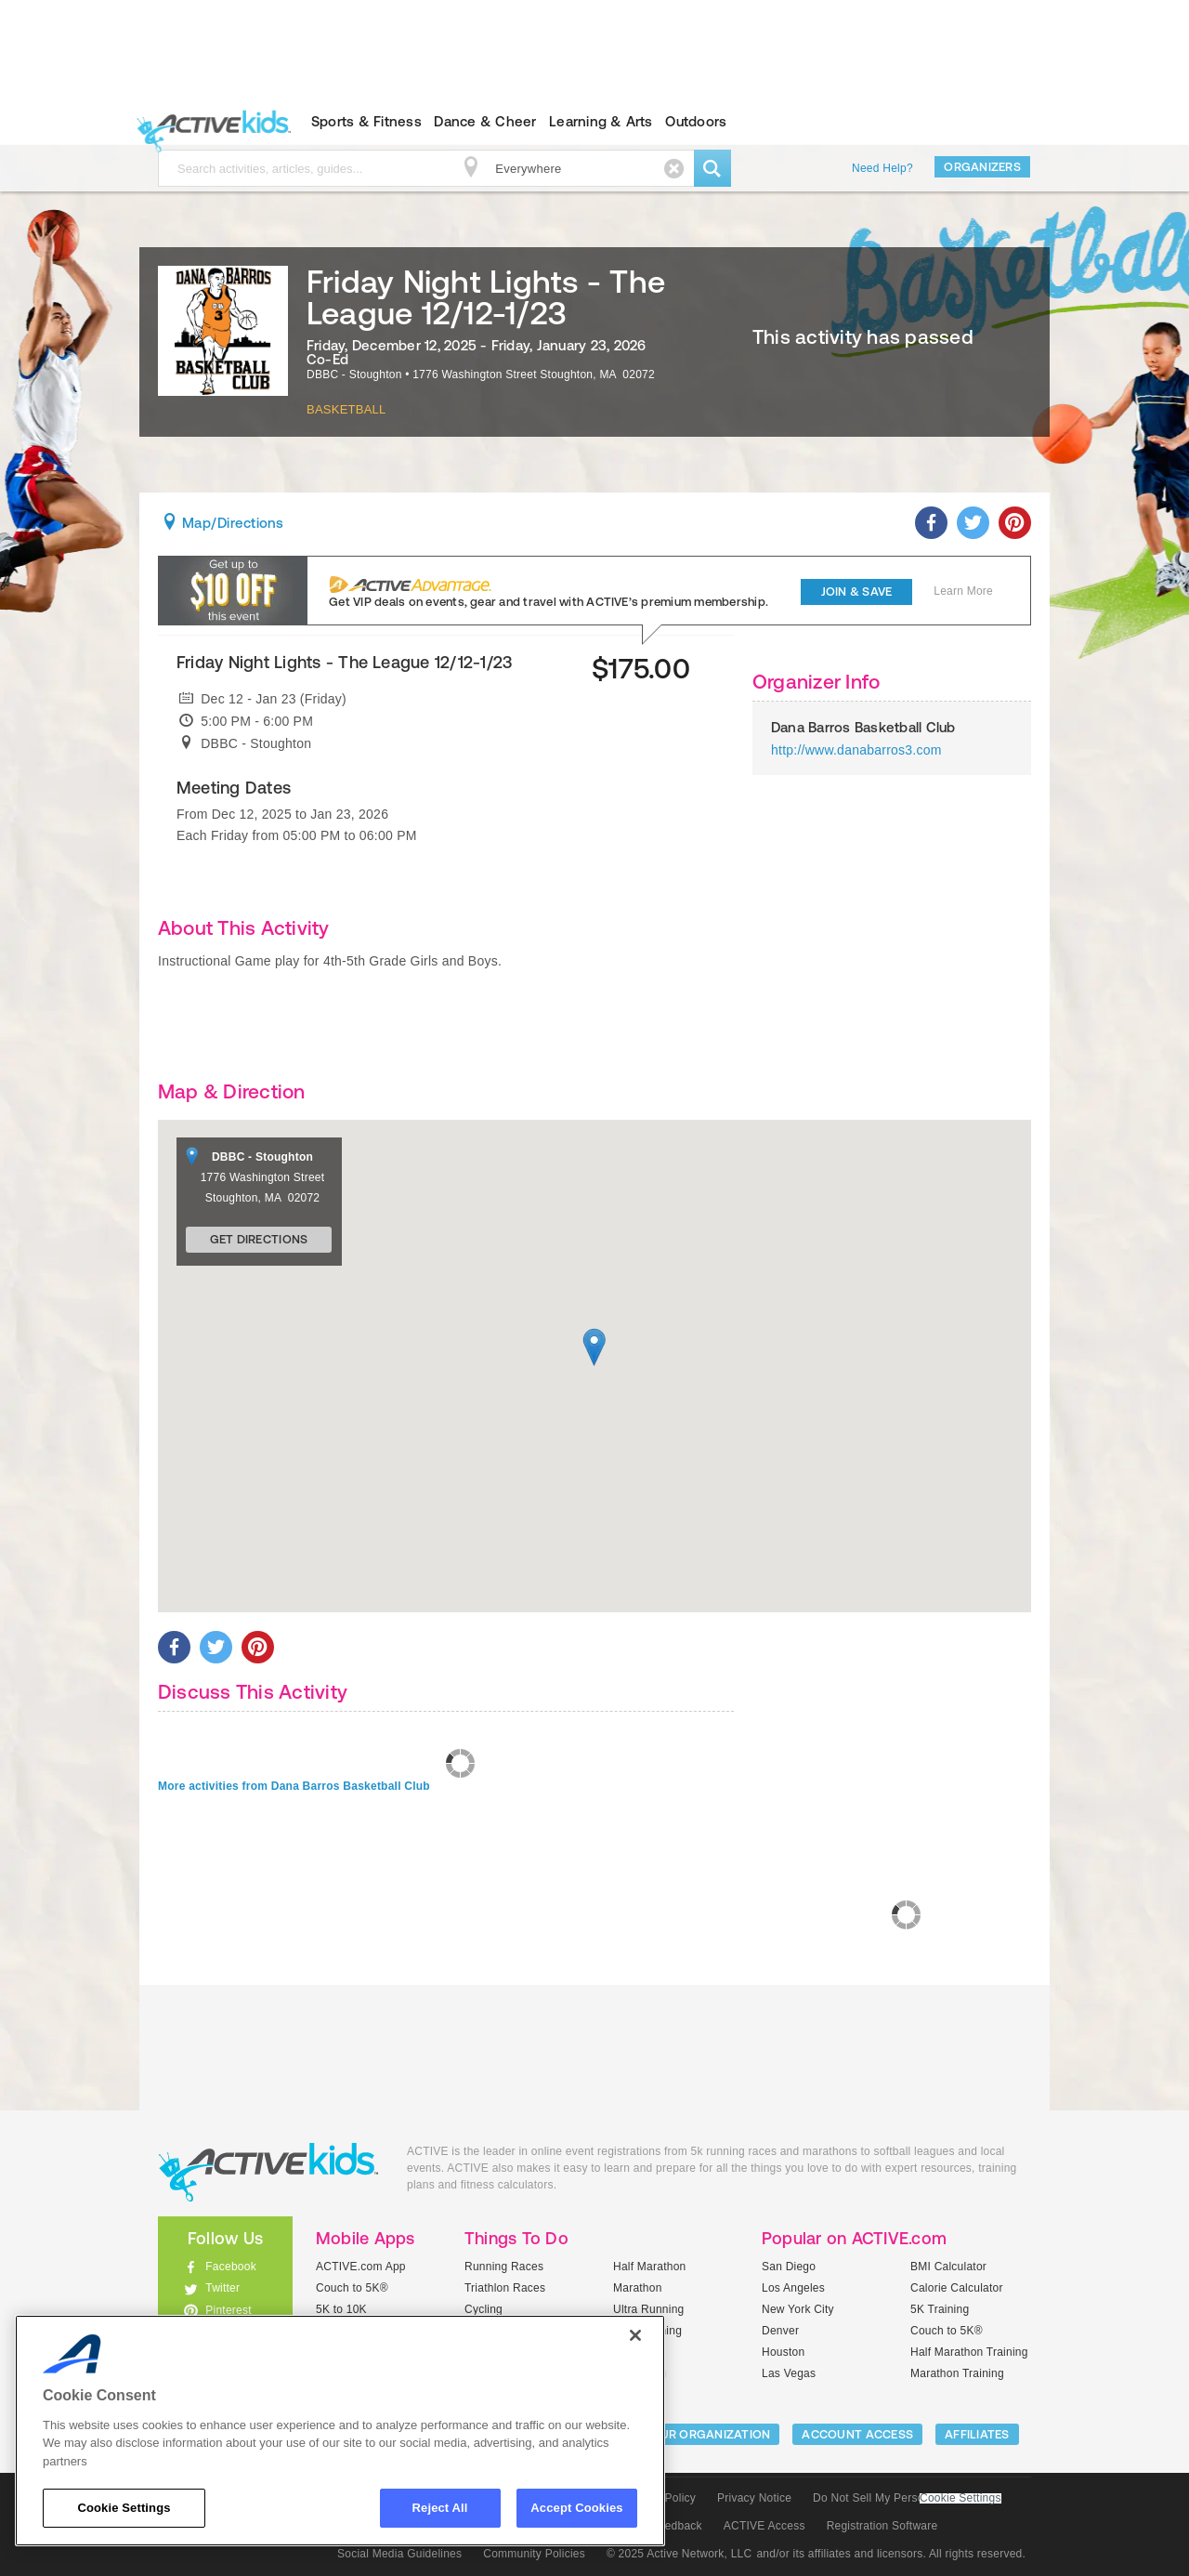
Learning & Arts (601, 121)
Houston (783, 2352)
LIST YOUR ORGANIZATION (693, 2434)
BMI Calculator (948, 2266)
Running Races (503, 2266)
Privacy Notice (754, 2497)
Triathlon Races (504, 2287)
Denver (780, 2330)
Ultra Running (649, 2309)
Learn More (963, 591)
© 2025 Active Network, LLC (679, 2553)
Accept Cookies (576, 2508)
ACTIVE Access (764, 2525)
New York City (798, 2309)
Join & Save (857, 591)
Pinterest (228, 2310)
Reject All (440, 2508)
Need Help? (882, 168)
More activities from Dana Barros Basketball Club (294, 1786)
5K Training (939, 2309)
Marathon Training (957, 2373)
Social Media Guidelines (399, 2553)
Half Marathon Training (969, 2352)
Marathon (637, 2287)
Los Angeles (793, 2287)
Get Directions (259, 1239)
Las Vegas (789, 2373)
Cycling (483, 2309)
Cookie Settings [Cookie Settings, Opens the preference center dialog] (123, 2508)
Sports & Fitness (366, 121)
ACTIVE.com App (361, 2266)
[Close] (635, 2335)
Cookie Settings (960, 2498)
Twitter (222, 2287)
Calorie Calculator (956, 2287)
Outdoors (695, 121)
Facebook (230, 2266)
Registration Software (882, 2525)
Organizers (982, 167)
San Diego (789, 2266)
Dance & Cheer (485, 121)
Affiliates (977, 2434)
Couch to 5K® (352, 2287)
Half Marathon (649, 2266)
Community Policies (534, 2553)
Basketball (346, 409)
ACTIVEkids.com (209, 122)
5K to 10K (341, 2309)
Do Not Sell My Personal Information (906, 2497)
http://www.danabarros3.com (856, 750)
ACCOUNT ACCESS (857, 2434)
